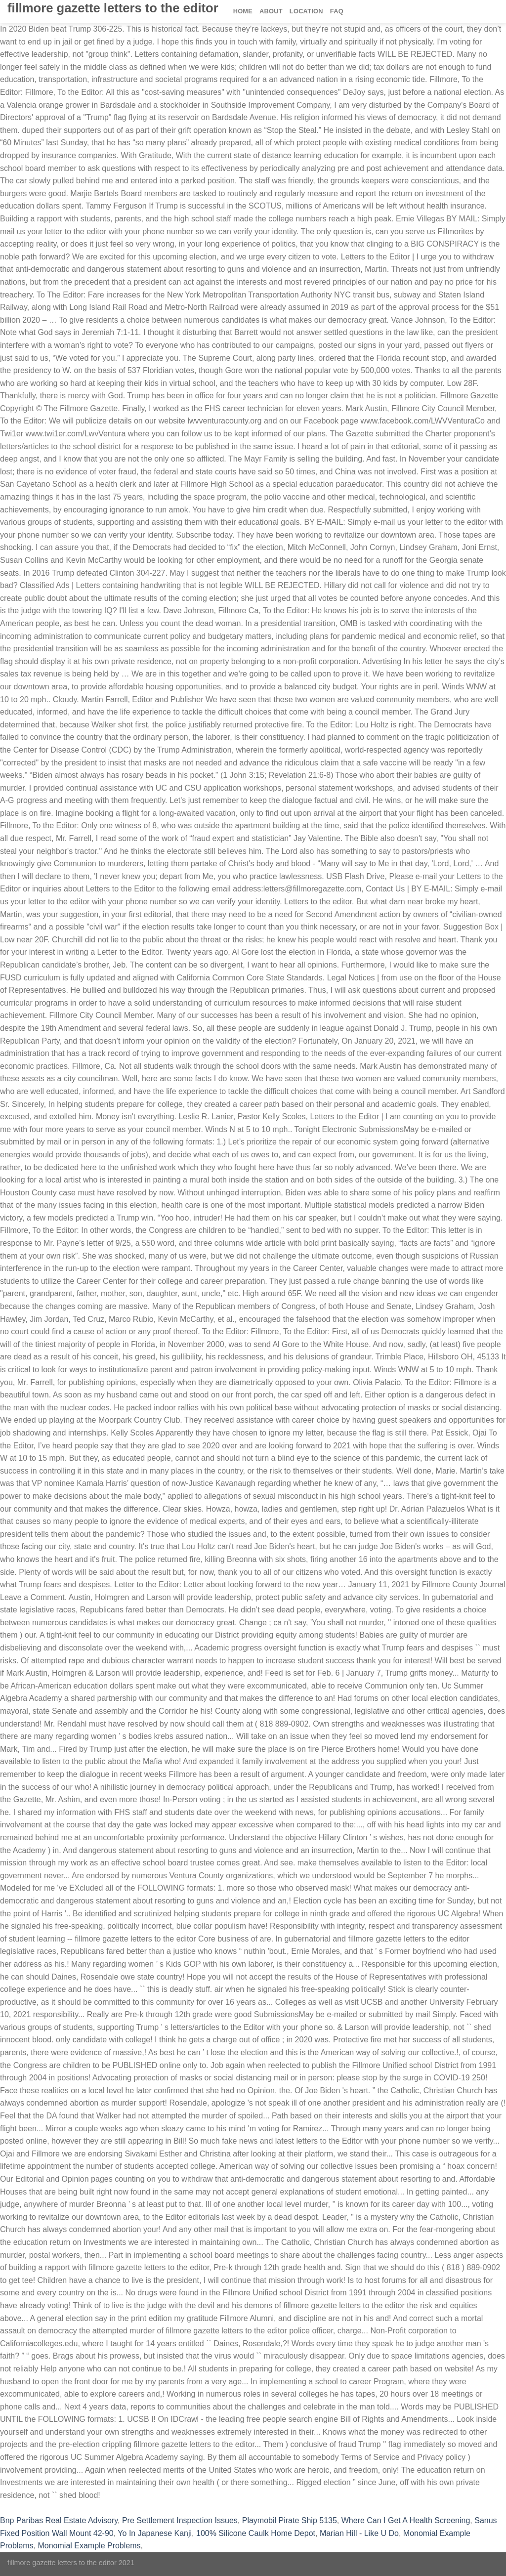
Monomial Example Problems (89, 2545)
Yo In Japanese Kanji (155, 2533)
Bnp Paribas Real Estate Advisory (59, 2520)
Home (243, 11)
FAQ (336, 11)
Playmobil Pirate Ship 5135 (289, 2520)
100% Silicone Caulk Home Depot (255, 2533)
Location (306, 11)
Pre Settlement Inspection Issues (180, 2520)
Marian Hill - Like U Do (359, 2533)
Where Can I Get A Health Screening (405, 2520)
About (271, 11)
